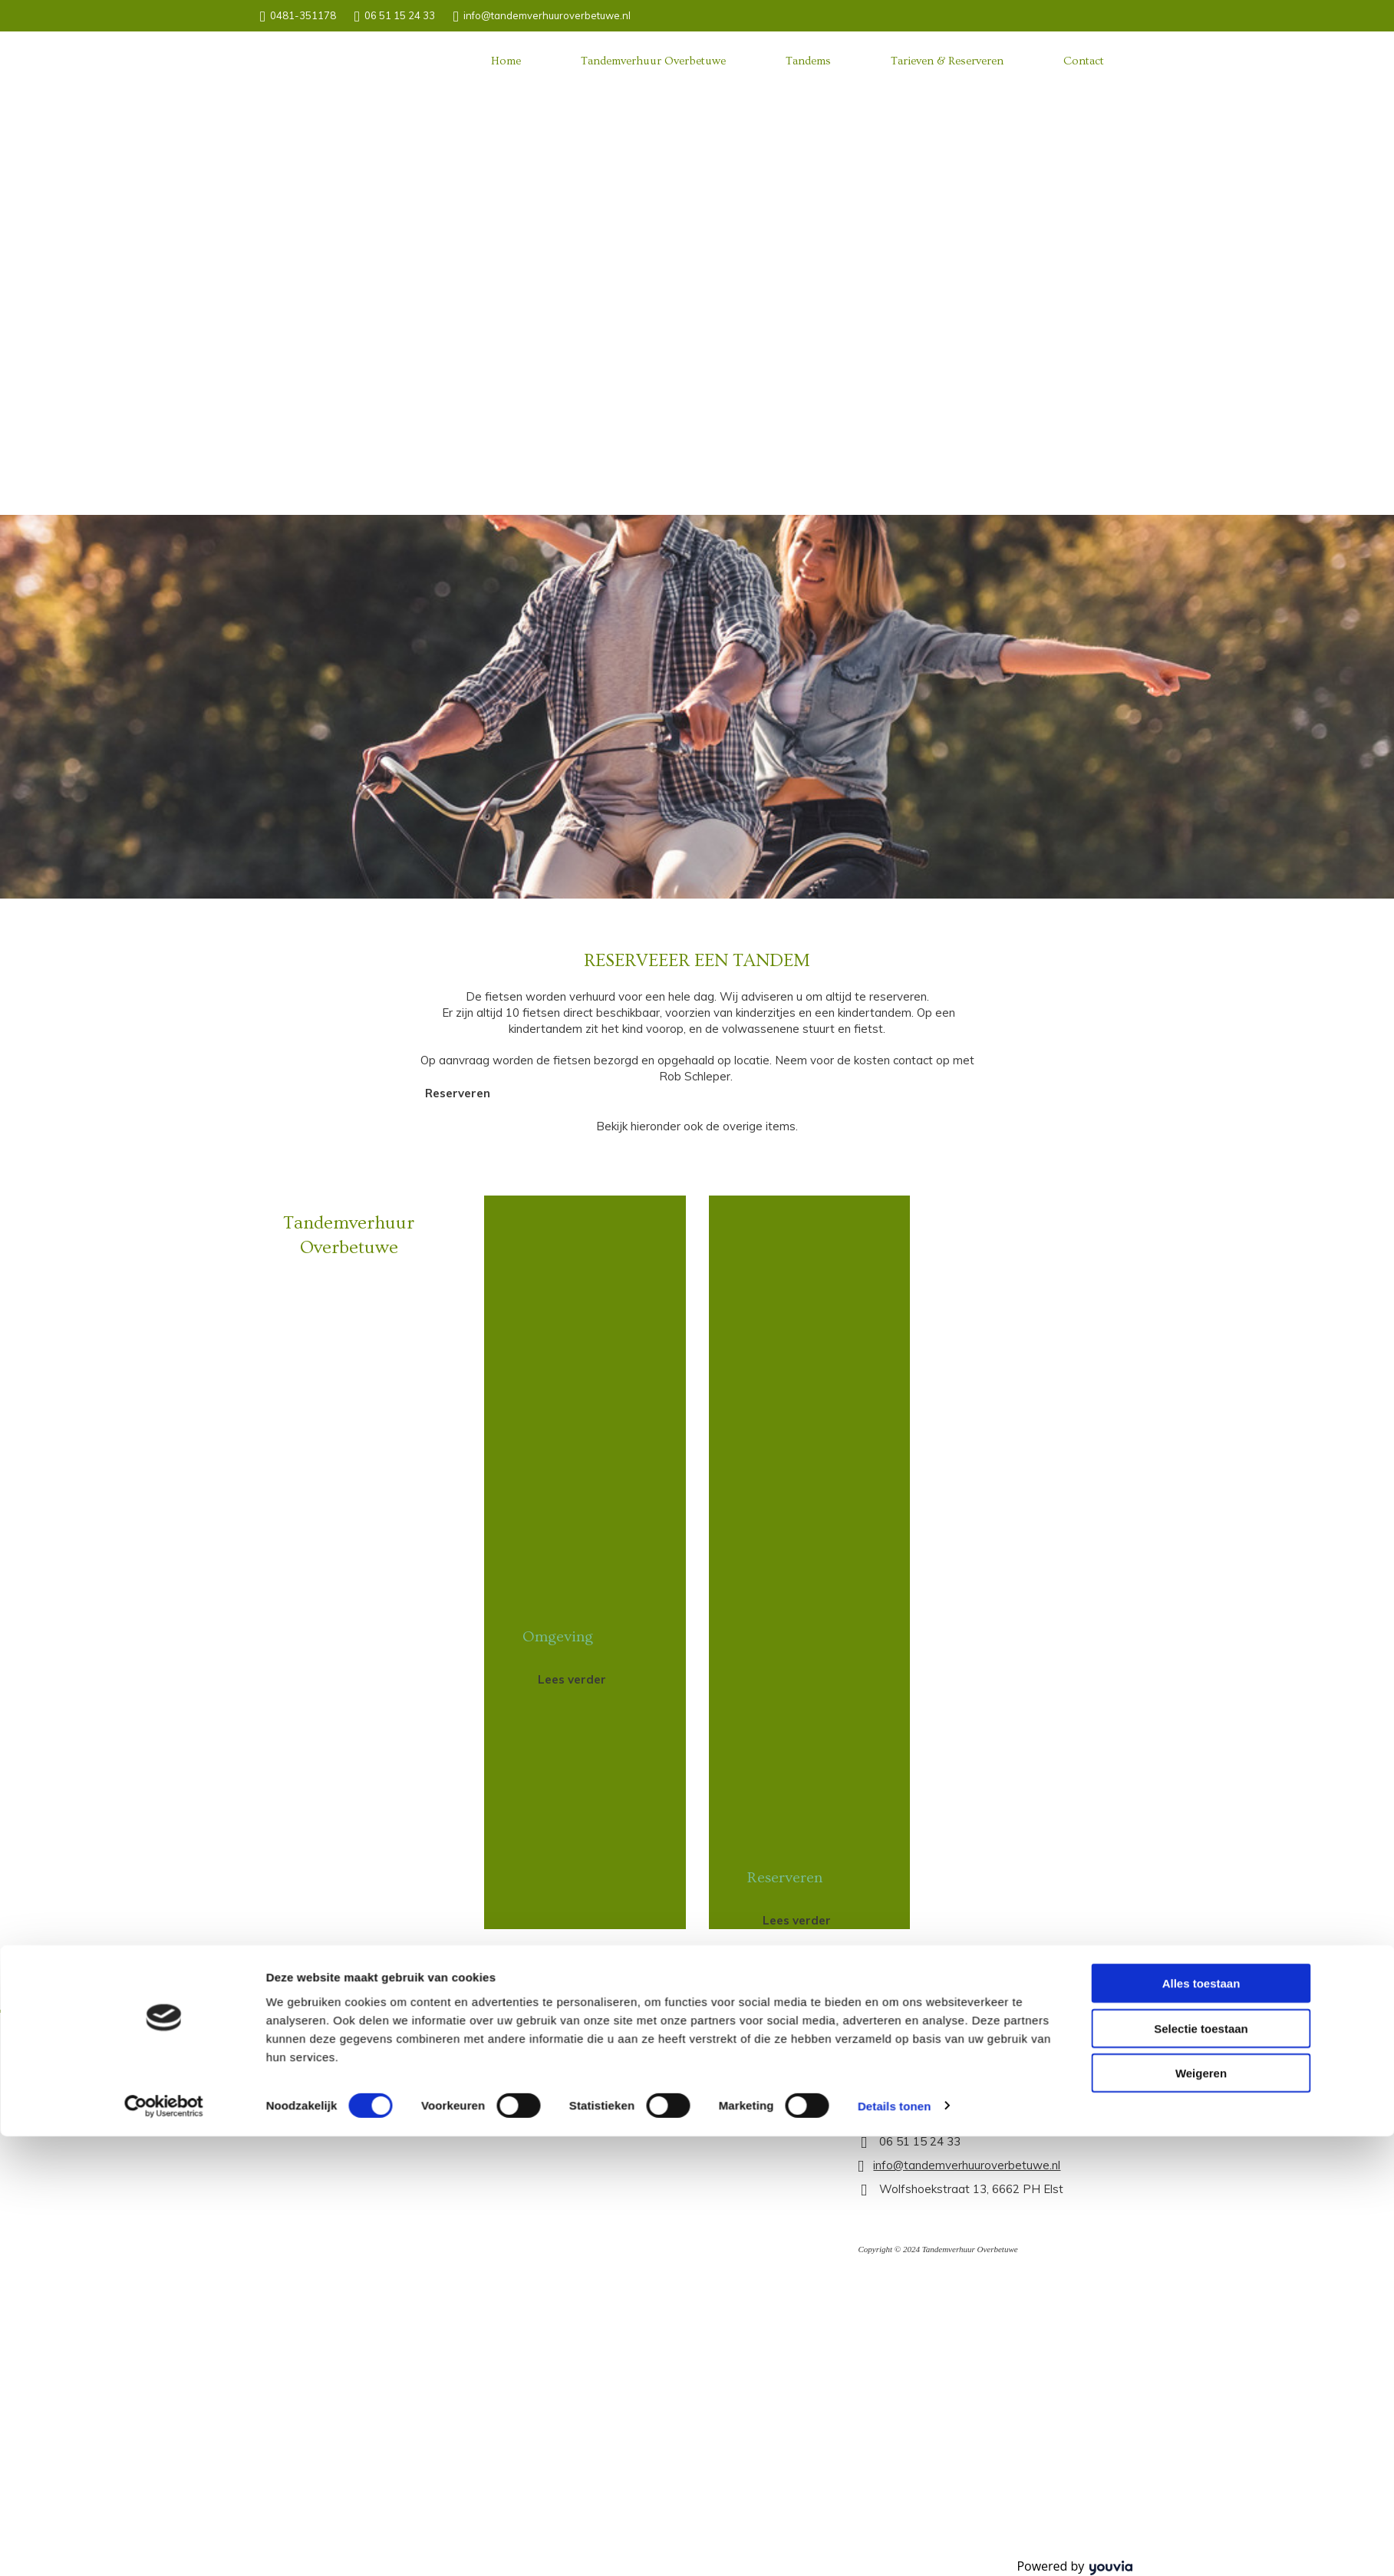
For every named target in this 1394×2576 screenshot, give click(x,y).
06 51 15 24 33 (399, 15)
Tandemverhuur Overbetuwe (653, 61)
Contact (1083, 61)
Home (506, 61)
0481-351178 (303, 15)
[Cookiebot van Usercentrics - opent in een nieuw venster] (164, 1375)
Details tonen (894, 1375)
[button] (458, 1093)
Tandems (808, 61)
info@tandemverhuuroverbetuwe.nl (547, 15)
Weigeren (1201, 1343)
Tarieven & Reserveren (947, 61)
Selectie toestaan (1201, 1297)
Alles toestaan (1201, 1253)
